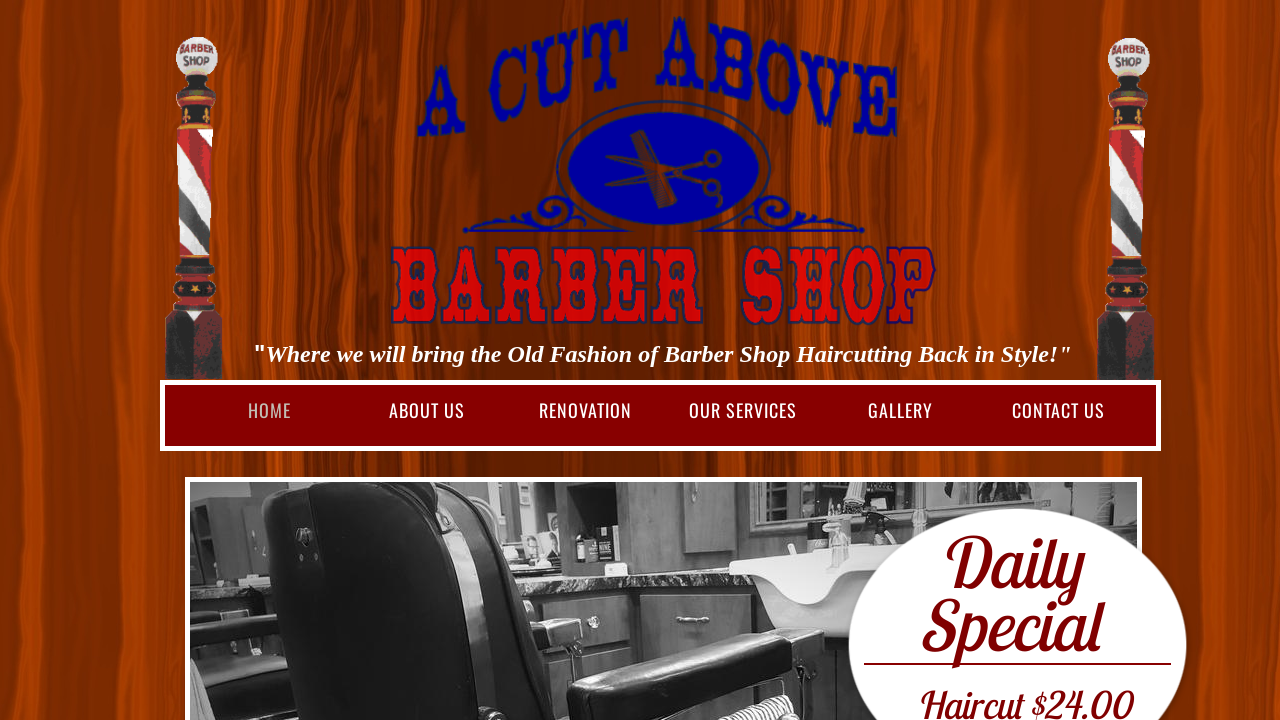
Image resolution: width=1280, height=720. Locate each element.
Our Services (743, 410)
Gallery (900, 410)
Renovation (585, 410)
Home (269, 410)
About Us (427, 410)
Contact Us (1058, 410)
